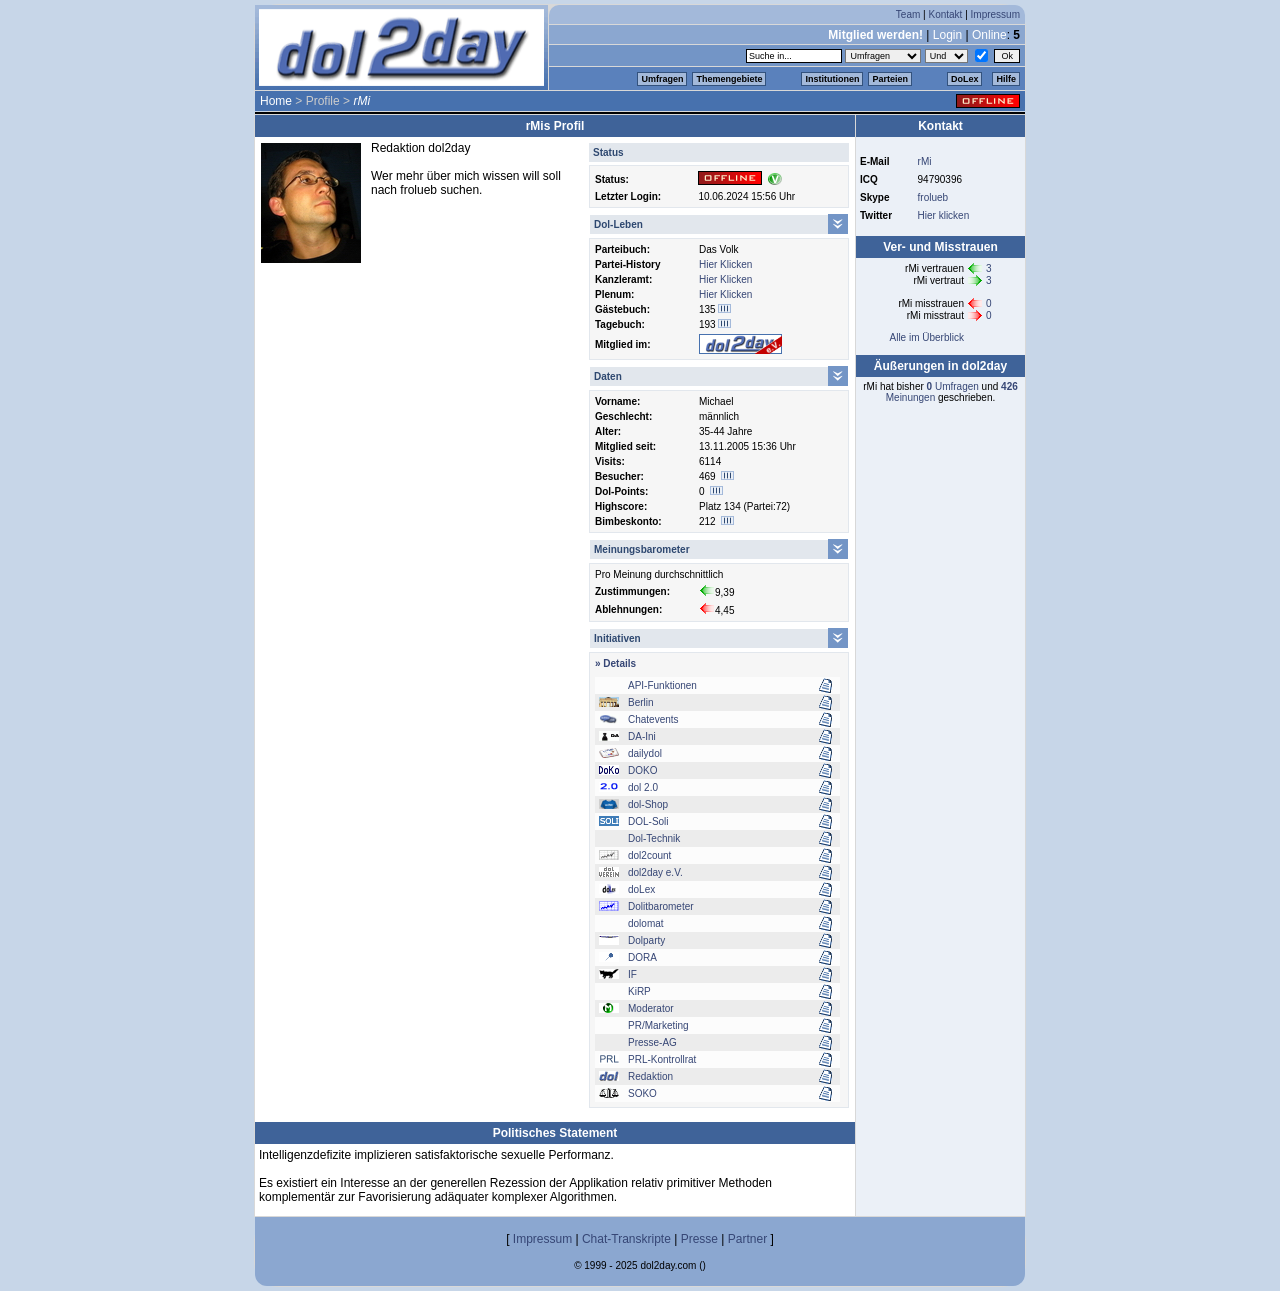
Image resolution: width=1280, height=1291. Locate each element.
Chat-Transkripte (626, 1239)
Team (908, 14)
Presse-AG (652, 1042)
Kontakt (945, 14)
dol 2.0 (643, 787)
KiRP (639, 991)
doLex (641, 889)
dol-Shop (648, 804)
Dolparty (646, 940)
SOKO (642, 1093)
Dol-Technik (654, 838)
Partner (747, 1239)
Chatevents (653, 719)
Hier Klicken (725, 264)
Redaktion (650, 1076)
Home (276, 101)
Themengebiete (729, 79)
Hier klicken (944, 215)
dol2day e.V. (655, 872)
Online (989, 35)
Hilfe (1006, 79)
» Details (615, 663)
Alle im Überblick (926, 337)
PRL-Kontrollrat (662, 1059)
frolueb (933, 197)
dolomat (646, 923)
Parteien (890, 79)
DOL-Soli (648, 821)
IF (632, 974)
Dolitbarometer (661, 906)
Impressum (995, 14)
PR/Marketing (658, 1025)
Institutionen (832, 79)
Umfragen (662, 79)
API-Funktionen (662, 685)
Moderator (651, 1008)
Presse (699, 1239)
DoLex (965, 79)
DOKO (642, 770)
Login (947, 35)
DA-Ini (642, 736)
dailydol (645, 753)
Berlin (641, 702)
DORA (642, 957)
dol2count (649, 855)
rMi (925, 161)
